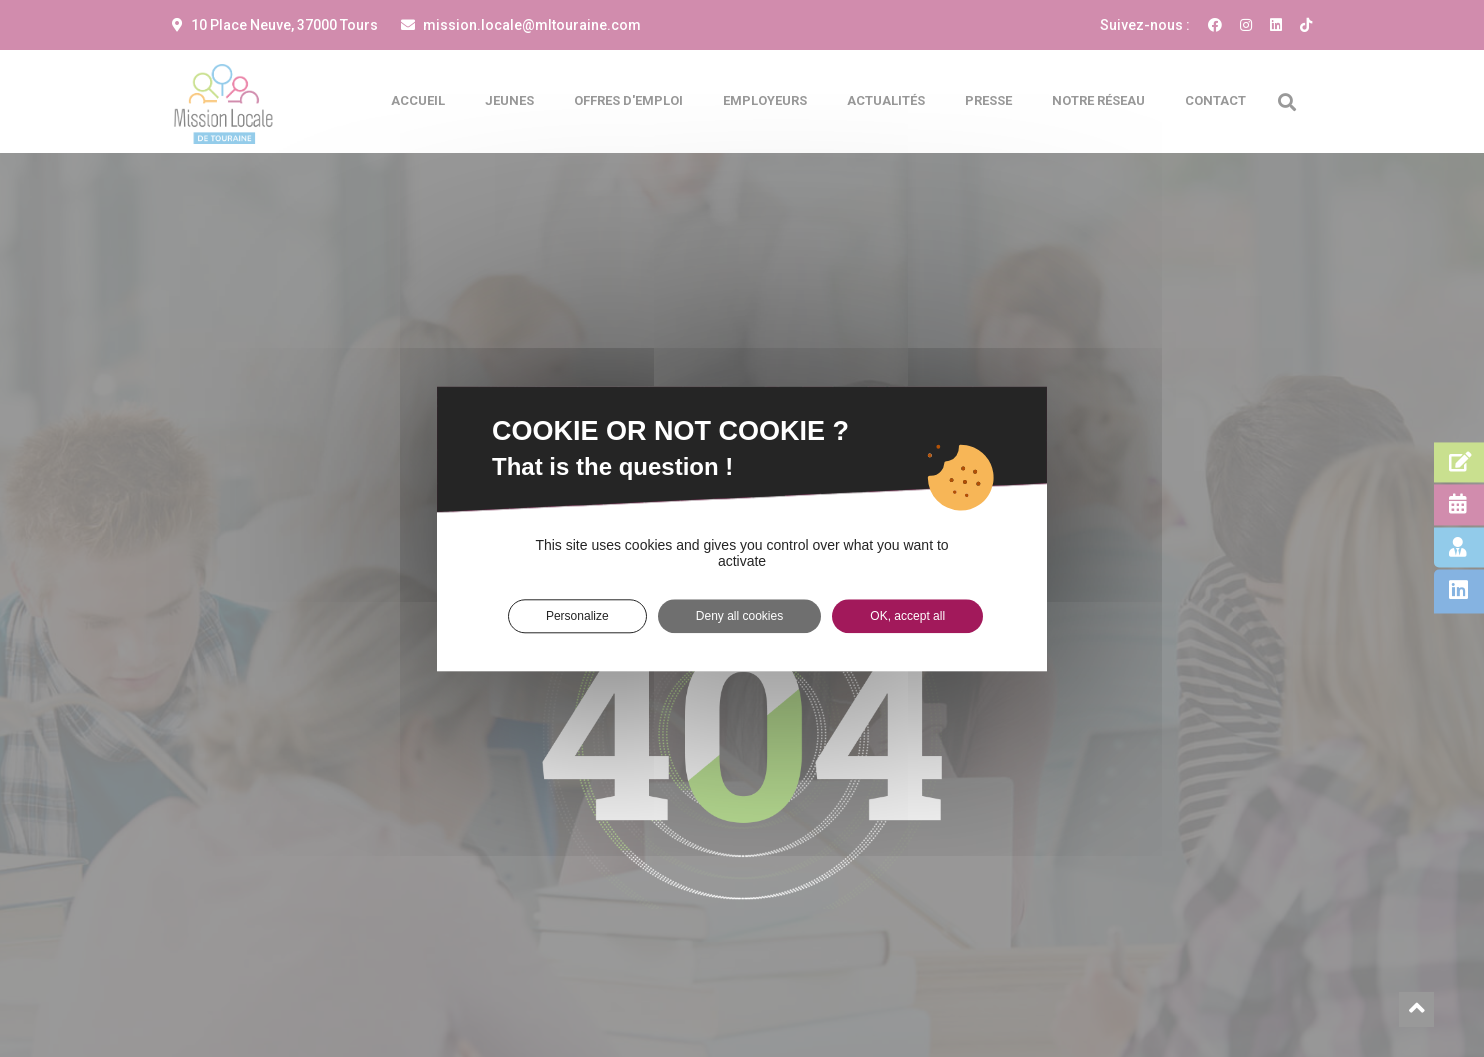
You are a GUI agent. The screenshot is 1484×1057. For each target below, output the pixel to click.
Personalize (577, 616)
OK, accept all (907, 616)
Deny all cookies (739, 616)
